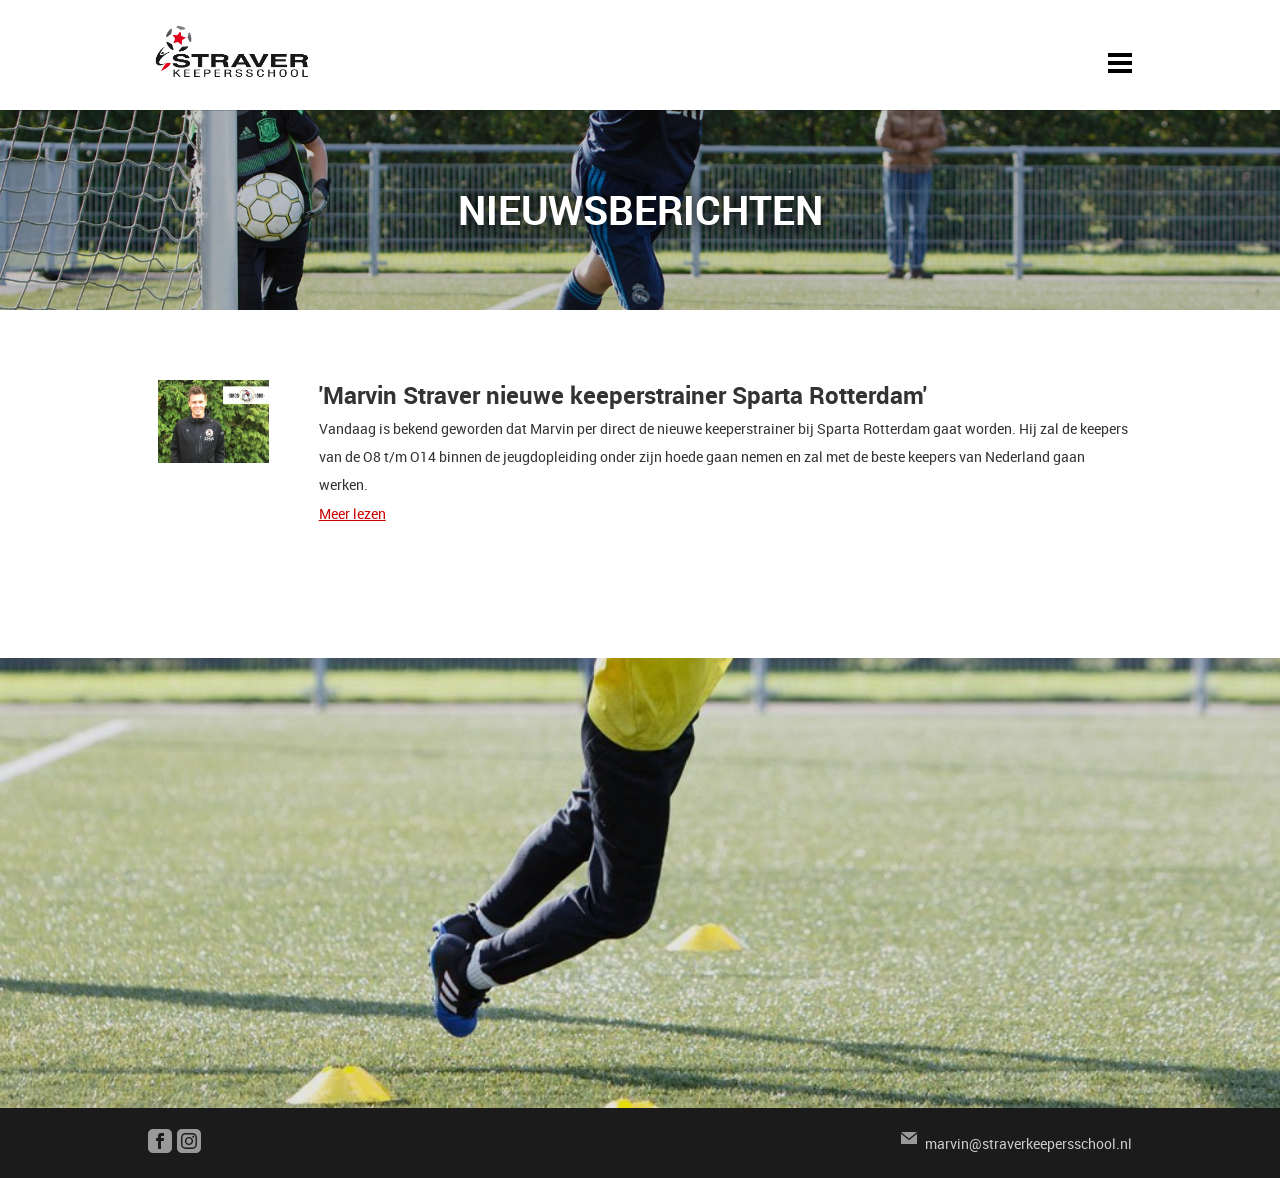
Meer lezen (352, 513)
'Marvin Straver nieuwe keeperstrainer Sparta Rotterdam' (623, 395)
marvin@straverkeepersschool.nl (1028, 1143)
